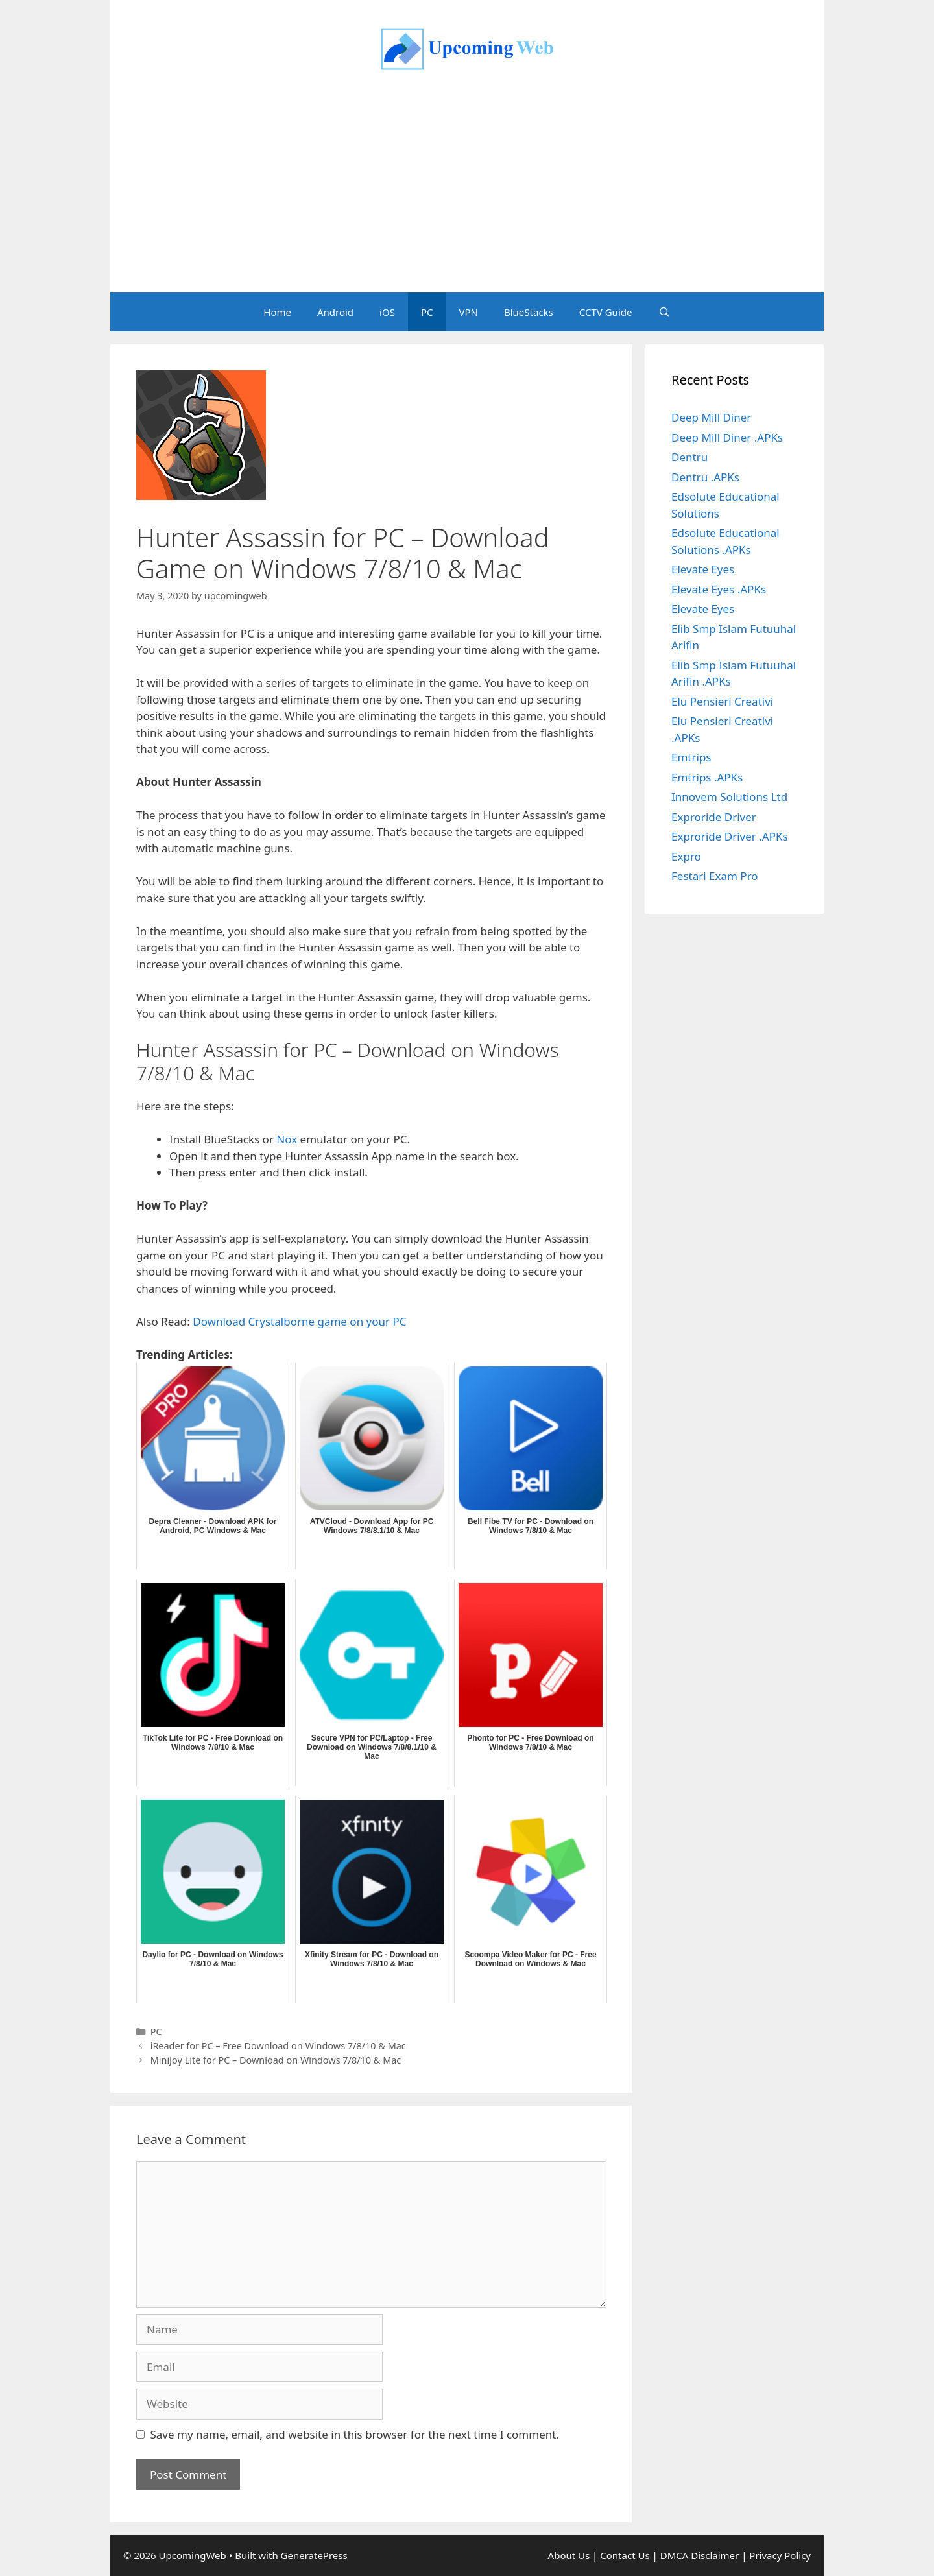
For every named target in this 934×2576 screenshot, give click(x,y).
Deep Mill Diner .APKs (727, 437)
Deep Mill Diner (711, 417)
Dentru (689, 456)
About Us (569, 2555)
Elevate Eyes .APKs (718, 589)
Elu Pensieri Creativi (722, 701)
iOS (387, 311)
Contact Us (624, 2555)
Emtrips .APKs (707, 777)
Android (335, 311)
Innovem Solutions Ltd (729, 796)
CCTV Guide (605, 311)
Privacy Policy (780, 2555)
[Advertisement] (467, 195)
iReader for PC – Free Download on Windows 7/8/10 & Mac (278, 2046)
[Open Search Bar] (664, 311)
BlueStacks (528, 311)
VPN (468, 311)
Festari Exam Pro (714, 875)
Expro (686, 856)
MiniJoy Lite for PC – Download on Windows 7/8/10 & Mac (275, 2060)
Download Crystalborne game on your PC (299, 1321)
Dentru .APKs (705, 477)
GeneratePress (314, 2555)
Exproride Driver (713, 816)
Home (277, 311)
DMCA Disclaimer (699, 2555)
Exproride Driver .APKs (729, 836)
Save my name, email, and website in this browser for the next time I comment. (354, 2434)
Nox (286, 1139)
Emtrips (691, 757)
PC (427, 311)
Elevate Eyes (702, 569)
